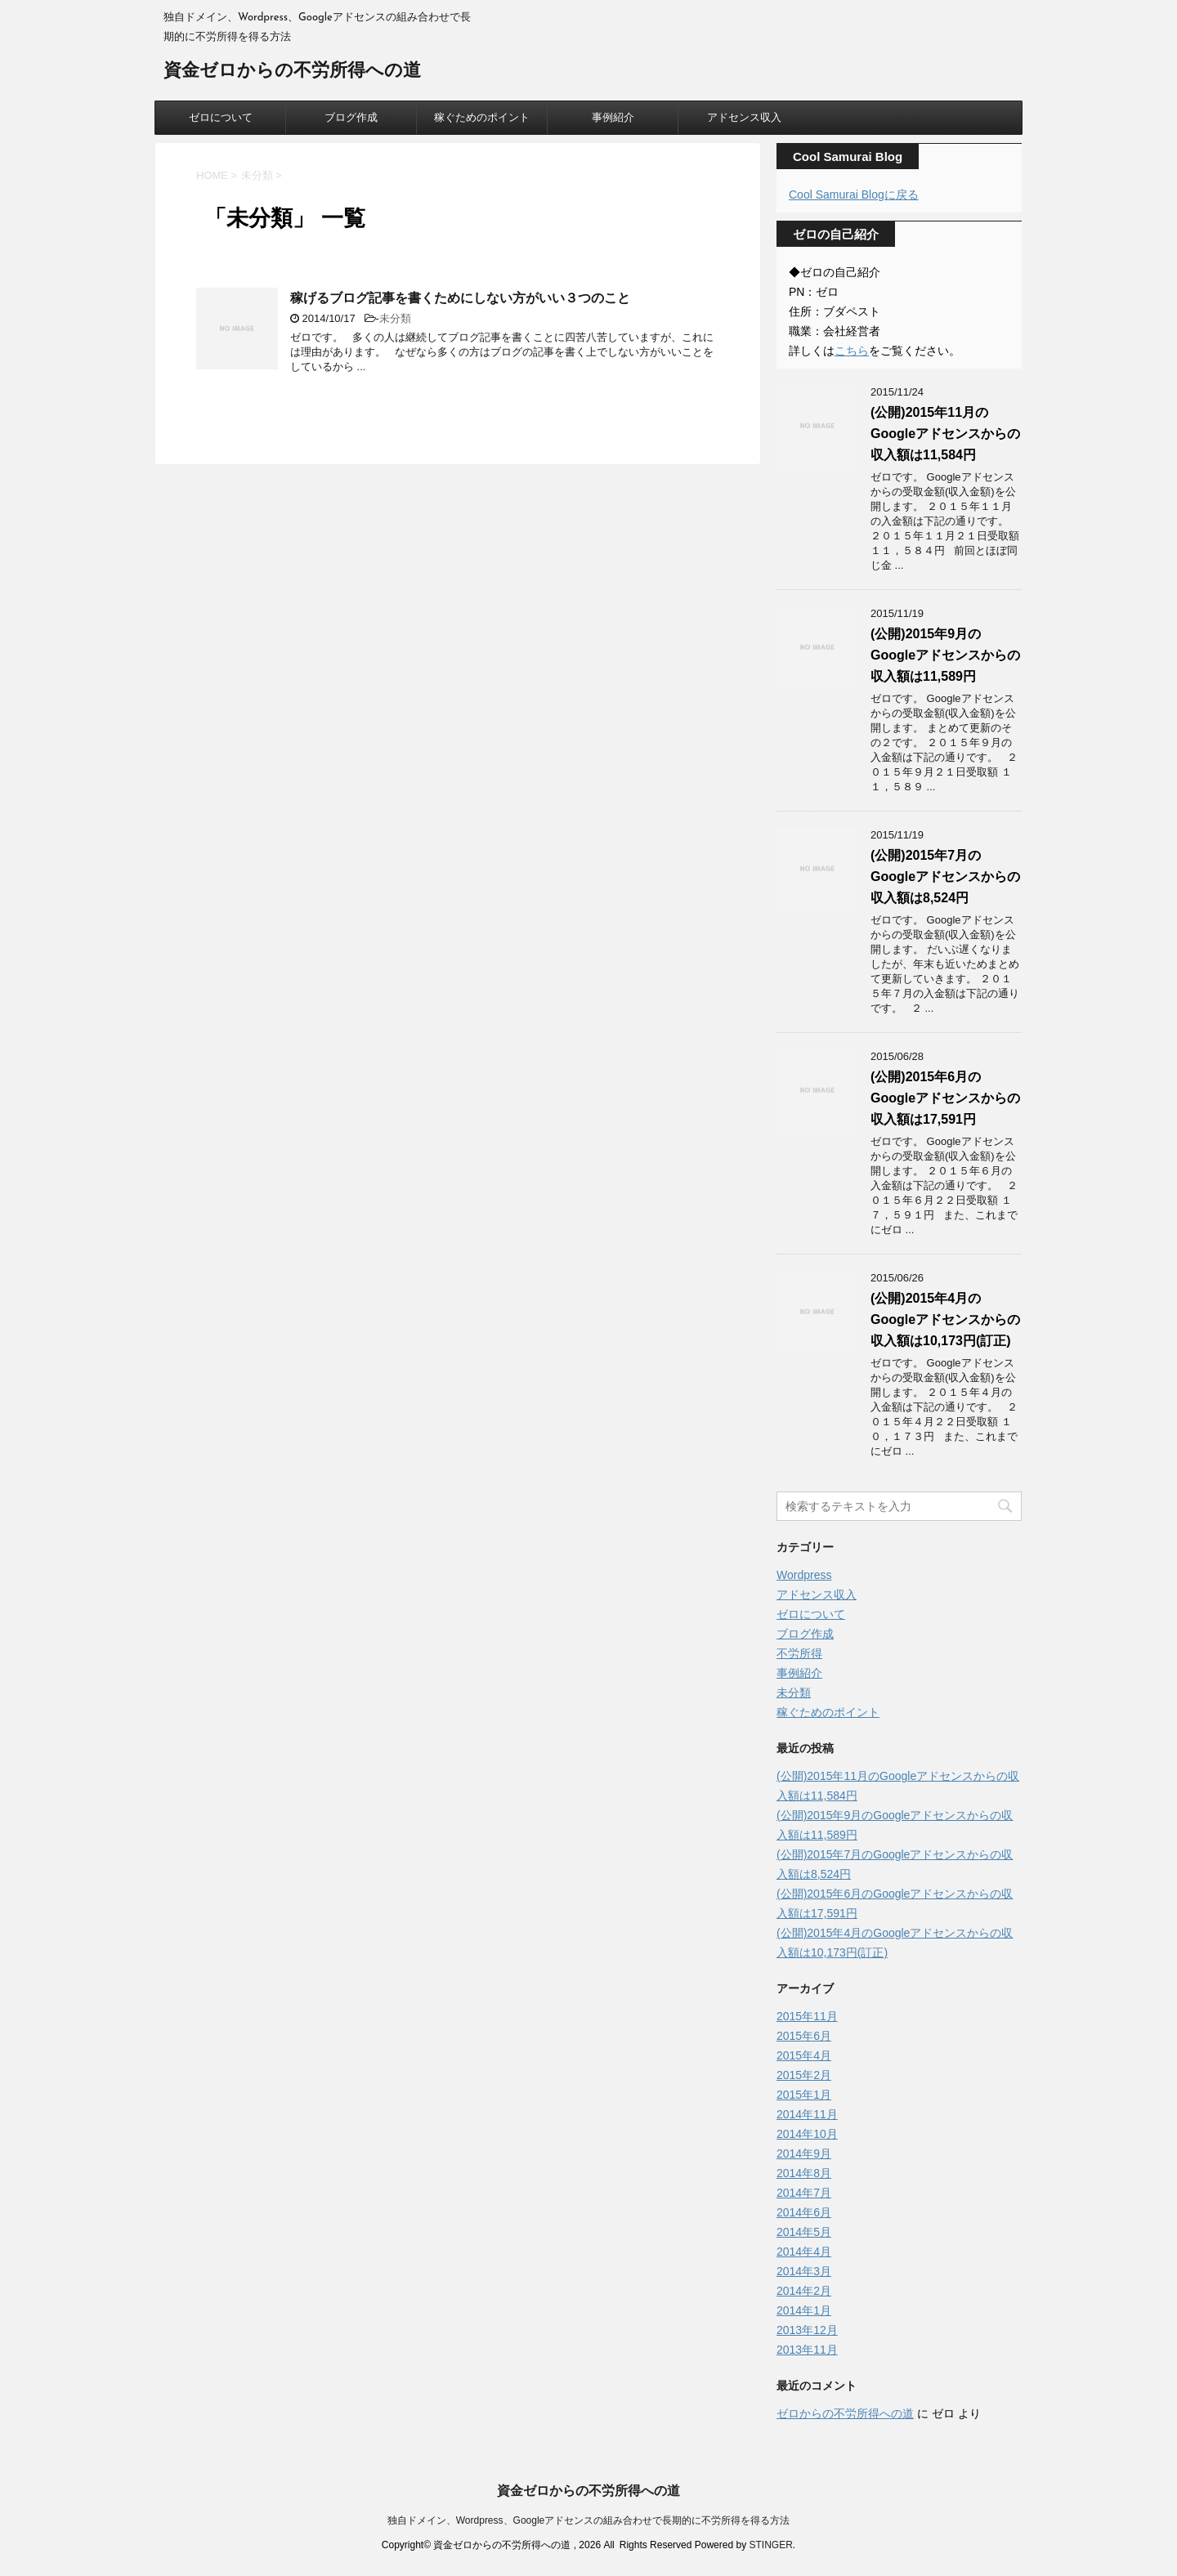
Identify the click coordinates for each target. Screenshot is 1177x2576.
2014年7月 (803, 2192)
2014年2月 (803, 2290)
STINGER (770, 2545)
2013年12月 (807, 2330)
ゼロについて (221, 117)
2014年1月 (803, 2310)
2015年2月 (803, 2075)
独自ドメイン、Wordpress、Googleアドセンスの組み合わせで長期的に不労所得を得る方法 (588, 2520)
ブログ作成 (351, 117)
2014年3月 (803, 2271)
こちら (852, 350)
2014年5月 (803, 2231)
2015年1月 (803, 2094)
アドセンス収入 (744, 117)
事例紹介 (613, 117)
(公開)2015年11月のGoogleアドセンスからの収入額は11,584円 (945, 433)
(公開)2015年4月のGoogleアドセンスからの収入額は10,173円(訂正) (945, 1319)
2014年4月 (803, 2251)
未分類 (395, 318)
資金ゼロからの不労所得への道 (292, 71)
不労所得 (799, 1653)
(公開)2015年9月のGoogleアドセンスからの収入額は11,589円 (945, 655)
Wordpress (803, 1574)
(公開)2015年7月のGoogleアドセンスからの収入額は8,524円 (945, 876)
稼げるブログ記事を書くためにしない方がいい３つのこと (460, 298)
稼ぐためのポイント (482, 117)
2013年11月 (807, 2349)
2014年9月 (803, 2153)
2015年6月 (803, 2035)
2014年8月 (803, 2173)
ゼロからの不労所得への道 (845, 2413)
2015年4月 (803, 2055)
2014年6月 (803, 2212)
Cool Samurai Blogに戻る (854, 194)
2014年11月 (807, 2114)
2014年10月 (807, 2133)
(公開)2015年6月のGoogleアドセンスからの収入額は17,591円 (945, 1098)
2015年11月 (807, 2016)
